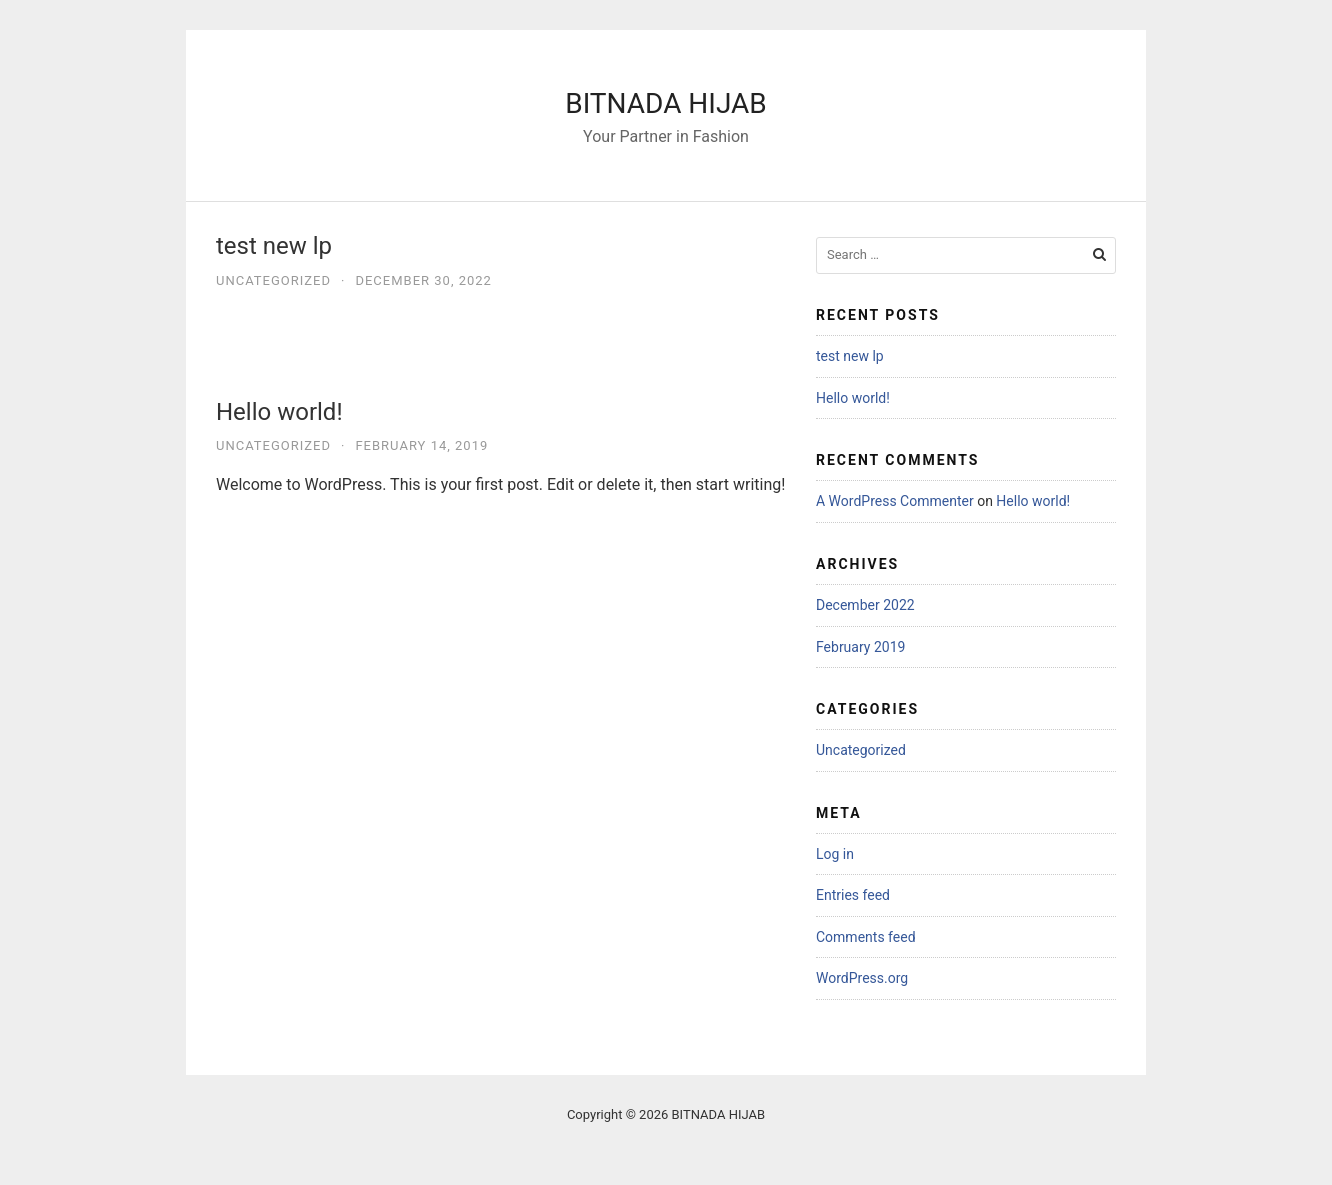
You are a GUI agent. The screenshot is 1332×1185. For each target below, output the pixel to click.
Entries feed (853, 895)
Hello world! (279, 412)
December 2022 (865, 605)
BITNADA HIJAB (666, 103)
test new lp (274, 246)
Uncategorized (273, 280)
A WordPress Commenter (895, 501)
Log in (835, 854)
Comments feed (866, 937)
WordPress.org (862, 978)
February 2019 (860, 647)
